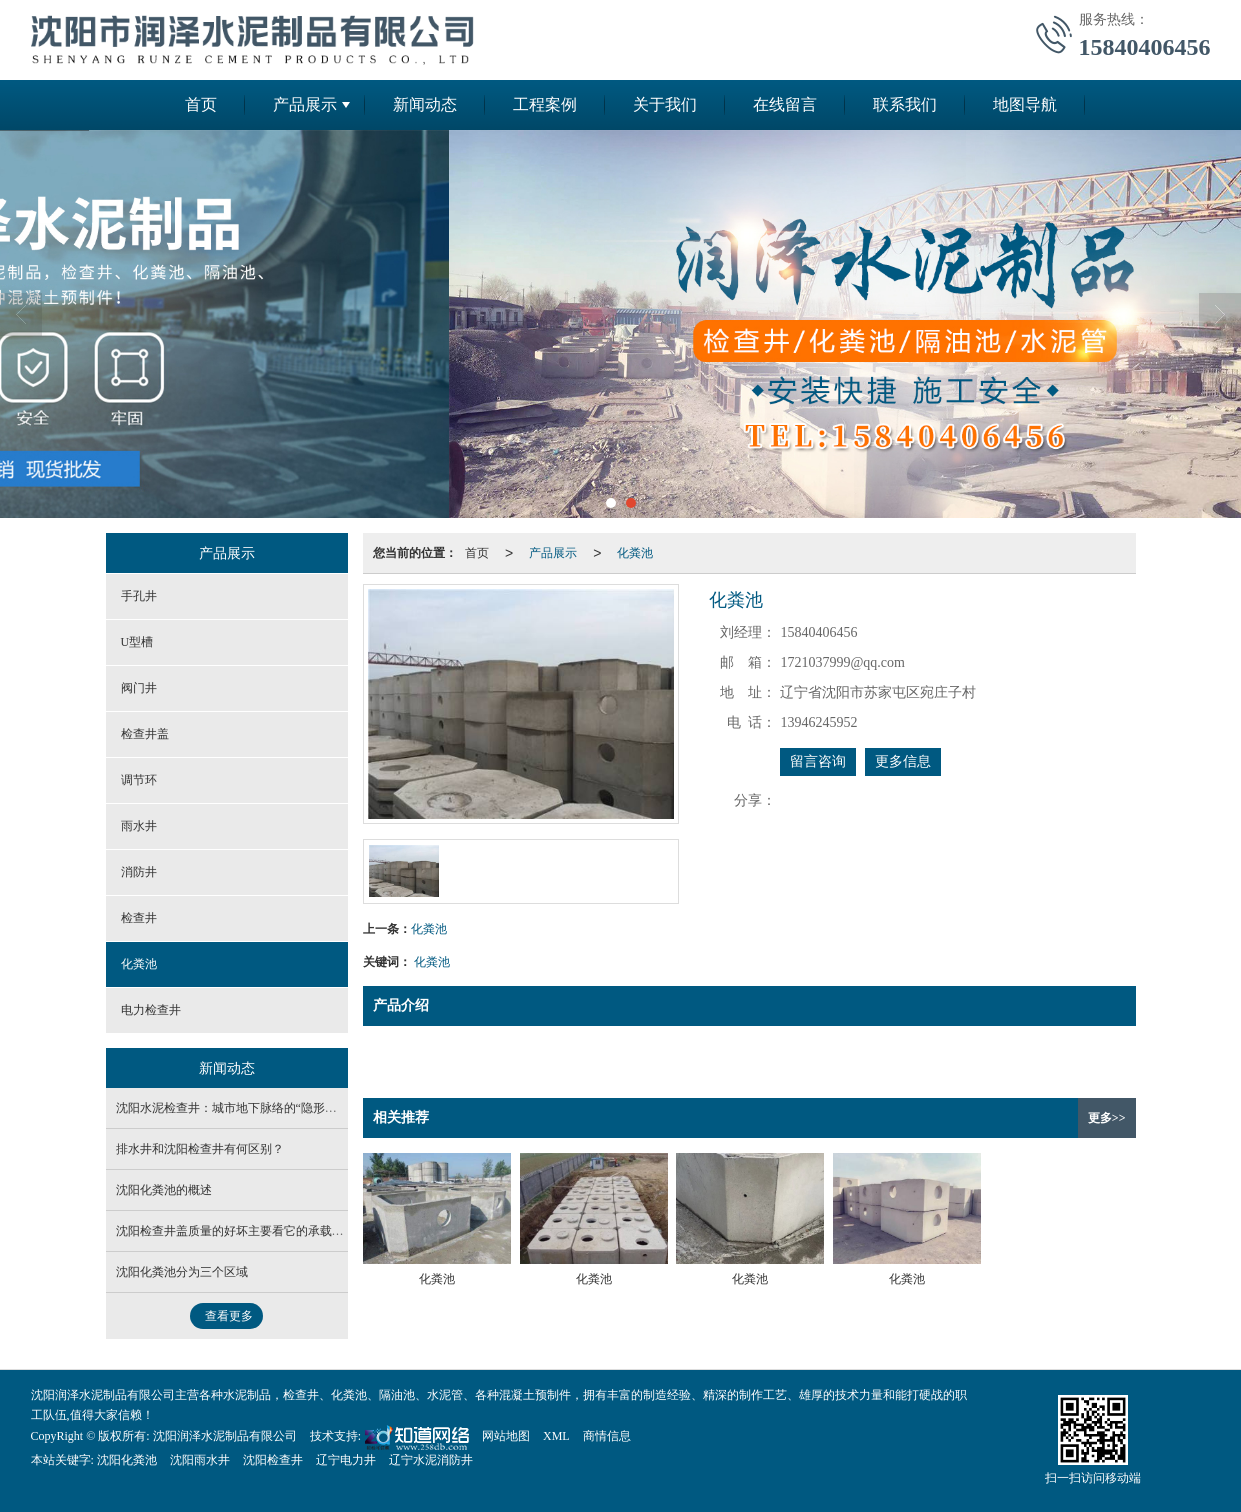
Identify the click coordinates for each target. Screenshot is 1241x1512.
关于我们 (665, 104)
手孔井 (139, 596)
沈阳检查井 (273, 1460)
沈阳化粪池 (127, 1460)
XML (556, 1436)
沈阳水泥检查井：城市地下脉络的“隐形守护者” (241, 1108)
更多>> (1107, 1118)
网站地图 (506, 1436)
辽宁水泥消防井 (431, 1460)
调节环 (139, 780)
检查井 (139, 918)
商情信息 (607, 1436)
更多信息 (903, 761)
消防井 (139, 872)
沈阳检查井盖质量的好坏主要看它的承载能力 (236, 1231)
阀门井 (139, 688)
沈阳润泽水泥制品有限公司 (225, 1436)
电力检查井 (151, 1010)
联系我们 (905, 104)
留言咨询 (818, 761)
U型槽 (137, 642)
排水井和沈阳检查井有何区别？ (200, 1149)
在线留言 (785, 104)
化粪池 (635, 553)
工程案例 (545, 104)
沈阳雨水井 (200, 1460)
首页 (201, 104)
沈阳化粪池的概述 (164, 1190)
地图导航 (1025, 104)
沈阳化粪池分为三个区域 (182, 1272)
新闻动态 (425, 104)
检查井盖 (145, 734)
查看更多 (229, 1316)
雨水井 (139, 826)
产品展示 (305, 104)
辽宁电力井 (346, 1460)
